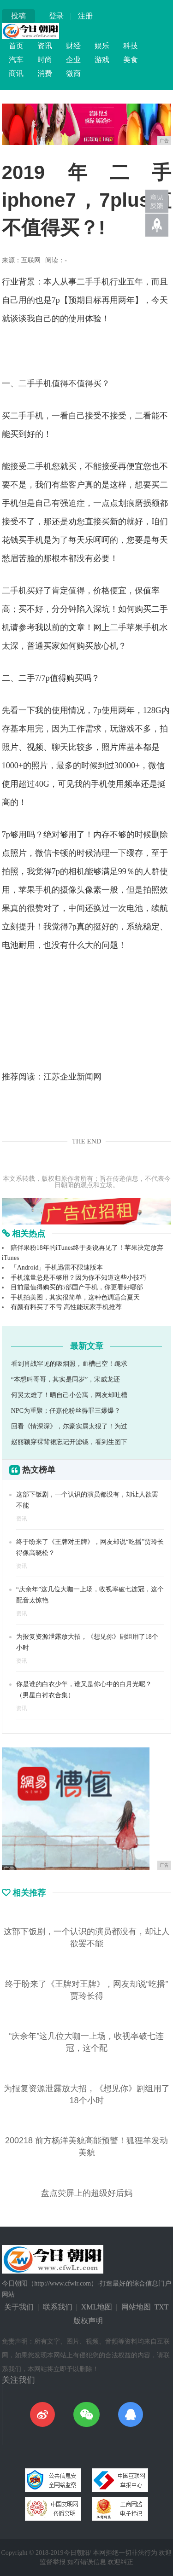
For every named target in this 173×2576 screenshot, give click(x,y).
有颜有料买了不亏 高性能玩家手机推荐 (66, 1307)
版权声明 (88, 2321)
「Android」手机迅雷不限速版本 (57, 1267)
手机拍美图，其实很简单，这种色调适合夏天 (75, 1297)
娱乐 (102, 46)
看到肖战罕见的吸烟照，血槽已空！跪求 (69, 1363)
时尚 (44, 60)
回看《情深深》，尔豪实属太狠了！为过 (69, 1426)
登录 (56, 16)
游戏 (102, 60)
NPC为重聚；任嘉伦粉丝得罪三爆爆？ (65, 1410)
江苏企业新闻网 (72, 1076)
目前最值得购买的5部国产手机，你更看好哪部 (77, 1287)
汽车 (16, 60)
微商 (73, 73)
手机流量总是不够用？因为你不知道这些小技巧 (78, 1277)
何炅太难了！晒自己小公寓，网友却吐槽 (69, 1395)
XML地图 (97, 2307)
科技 (130, 46)
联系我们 (57, 2307)
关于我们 (19, 2307)
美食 (130, 60)
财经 (73, 46)
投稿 (18, 16)
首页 (16, 46)
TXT (162, 2307)
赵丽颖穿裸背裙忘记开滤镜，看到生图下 (69, 1442)
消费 (44, 73)
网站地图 (136, 2307)
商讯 (16, 73)
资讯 (44, 46)
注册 (85, 16)
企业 (73, 60)
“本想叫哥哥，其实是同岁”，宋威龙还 (65, 1379)
